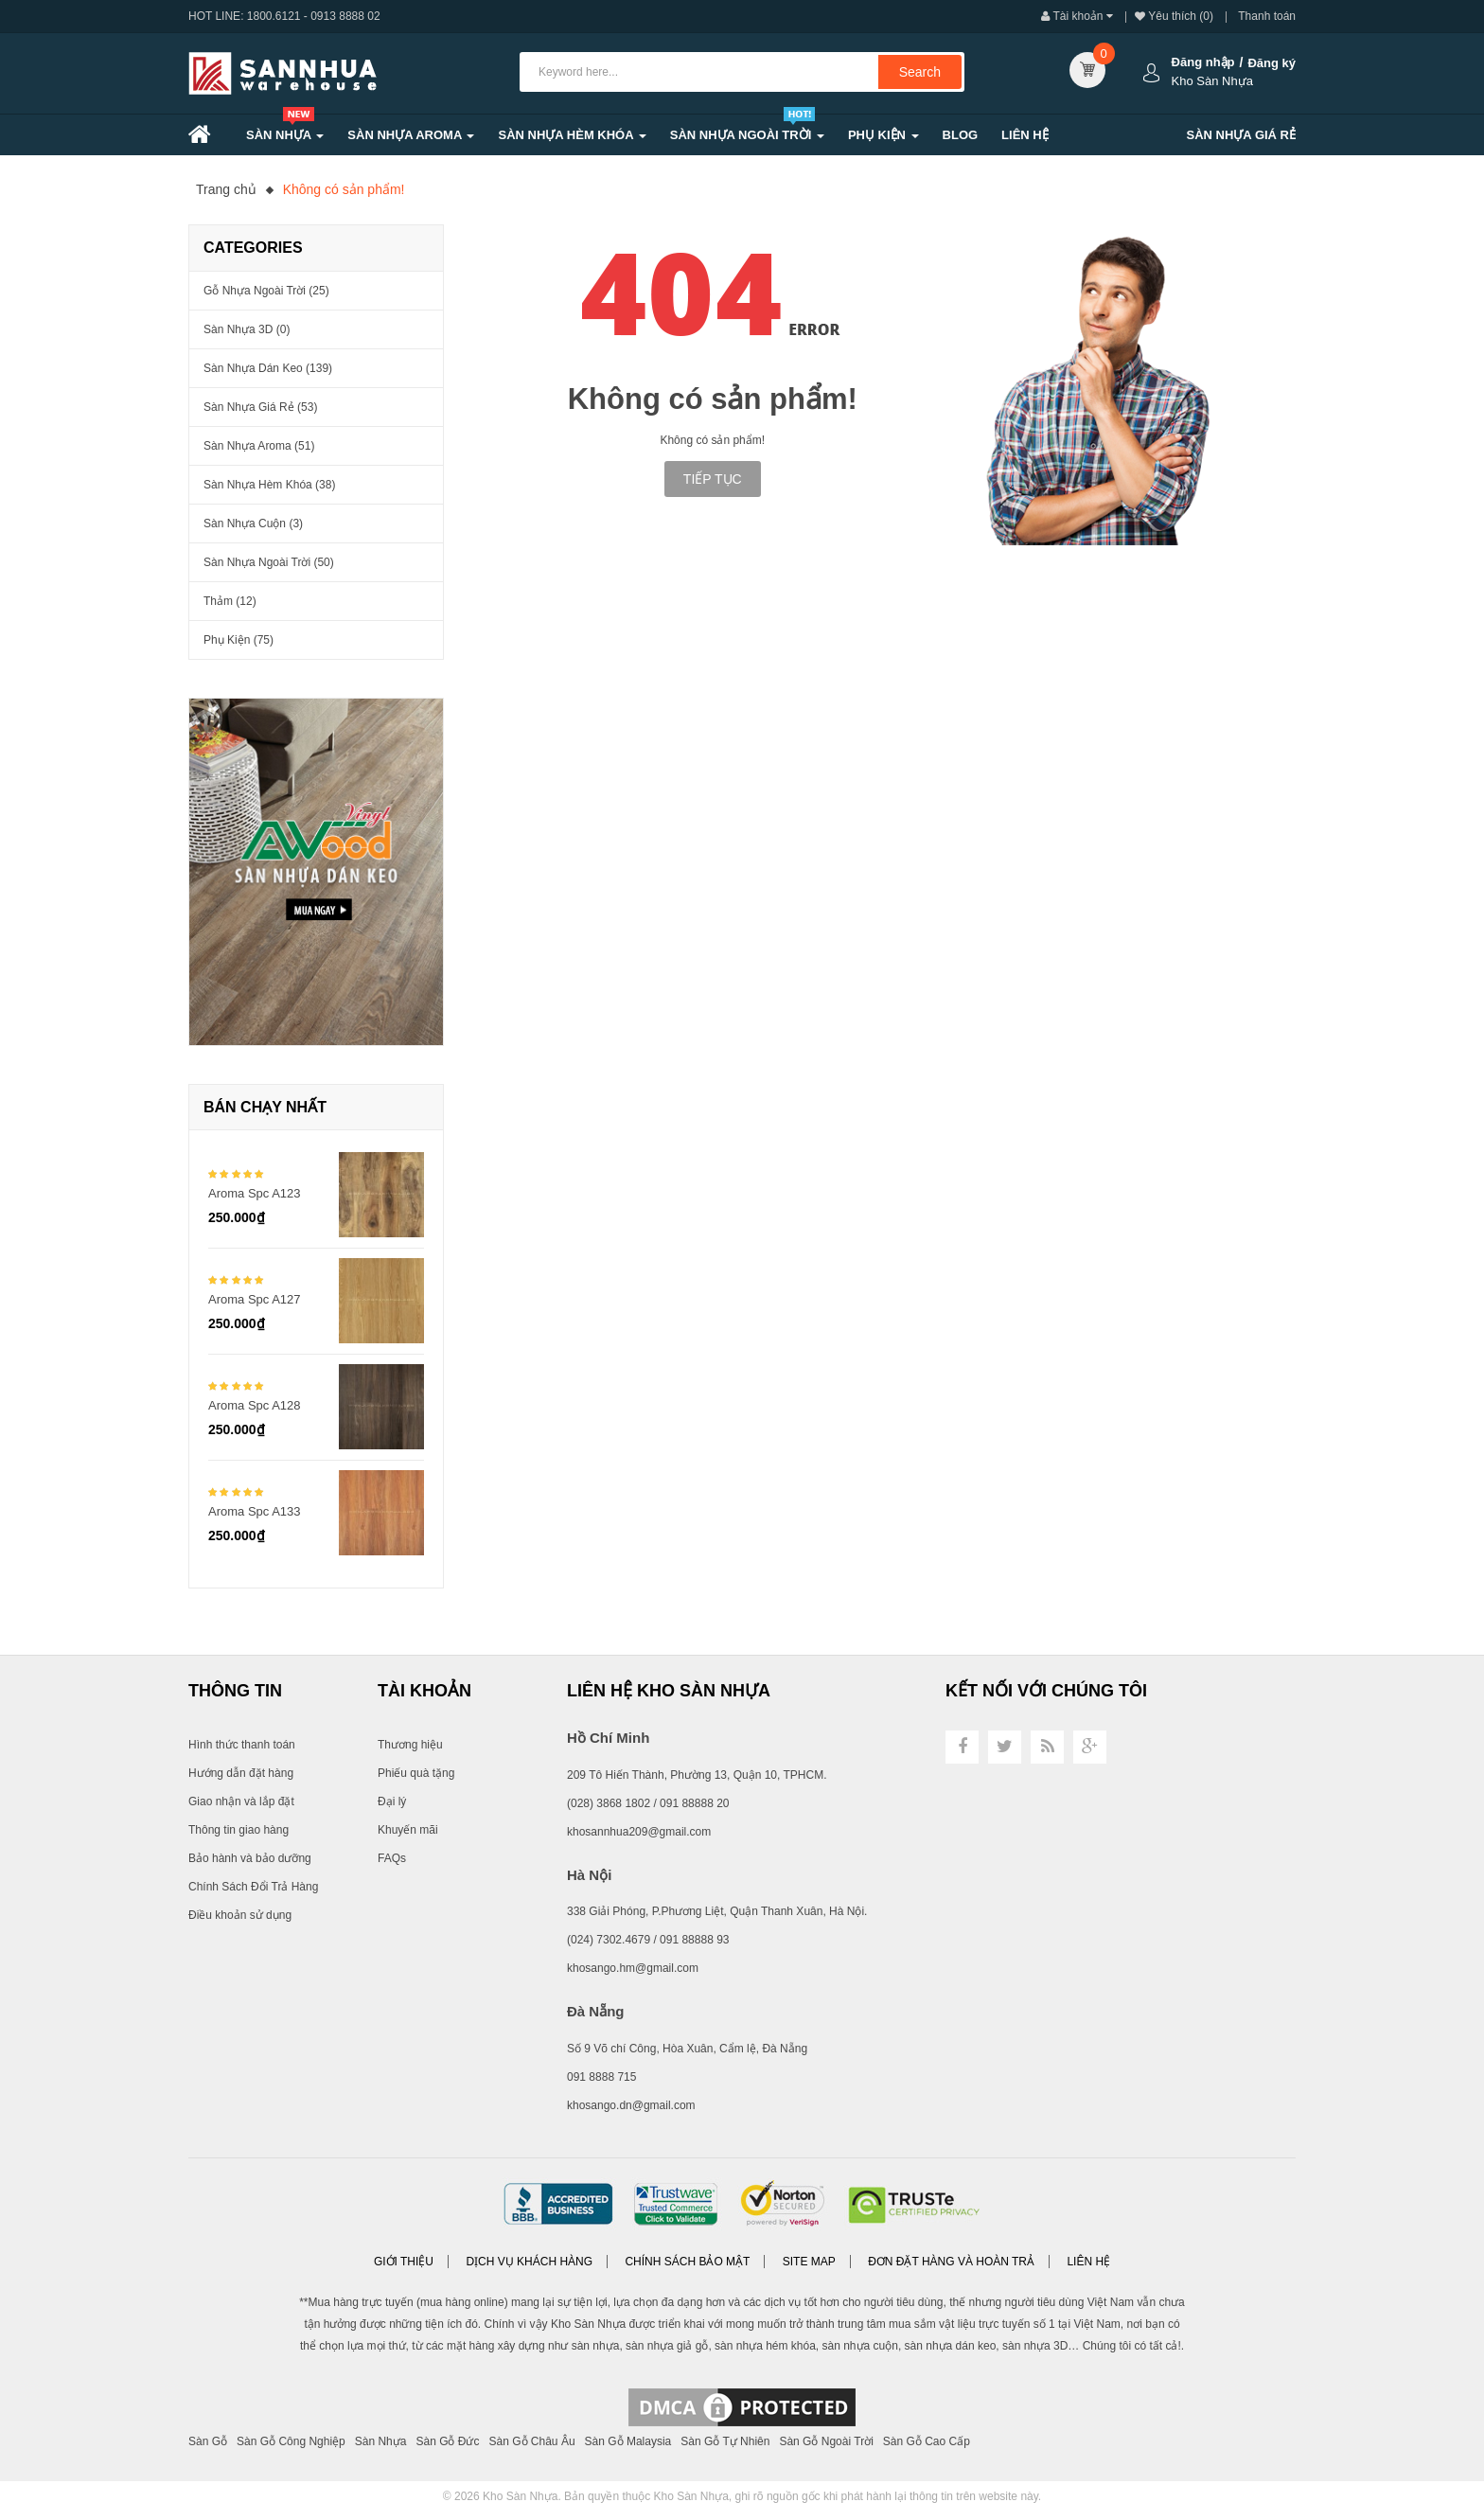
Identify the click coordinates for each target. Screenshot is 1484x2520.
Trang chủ (226, 189)
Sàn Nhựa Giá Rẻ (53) (260, 407)
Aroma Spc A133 (254, 1511)
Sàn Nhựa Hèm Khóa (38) (269, 484)
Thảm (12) (229, 601)
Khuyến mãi (408, 1830)
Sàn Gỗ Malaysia (628, 2441)
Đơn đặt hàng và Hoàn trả (951, 2261)
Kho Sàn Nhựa (520, 2496)
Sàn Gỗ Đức (447, 2441)
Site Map (809, 2261)
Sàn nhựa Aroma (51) (258, 446)
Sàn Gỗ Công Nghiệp (291, 2441)
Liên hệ (1088, 2261)
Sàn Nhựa (381, 2441)
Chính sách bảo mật (687, 2261)
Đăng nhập (1203, 62)
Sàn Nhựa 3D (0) (246, 329)
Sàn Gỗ (207, 2441)
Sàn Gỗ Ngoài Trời (826, 2441)
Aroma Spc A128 (254, 1405)
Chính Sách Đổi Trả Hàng (253, 1886)
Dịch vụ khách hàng (529, 2261)
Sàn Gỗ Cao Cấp (926, 2441)
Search (920, 72)
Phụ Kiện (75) (238, 640)
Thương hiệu (410, 1744)
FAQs (392, 1858)
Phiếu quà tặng (416, 1773)
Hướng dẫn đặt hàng (240, 1773)
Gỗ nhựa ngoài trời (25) (266, 290)
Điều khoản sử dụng (240, 1915)
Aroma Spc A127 (254, 1299)
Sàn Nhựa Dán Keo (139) (267, 368)
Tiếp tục (712, 479)
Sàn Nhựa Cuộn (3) (253, 523)
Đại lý (392, 1801)
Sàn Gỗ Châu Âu (532, 2441)
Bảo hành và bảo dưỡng (249, 1858)
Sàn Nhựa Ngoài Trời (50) (268, 562)
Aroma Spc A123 (254, 1193)
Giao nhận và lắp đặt (241, 1801)
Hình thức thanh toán (241, 1744)
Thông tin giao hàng (238, 1830)
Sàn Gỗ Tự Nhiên (724, 2441)
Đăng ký (1271, 63)
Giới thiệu (403, 2261)
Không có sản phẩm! (344, 189)
